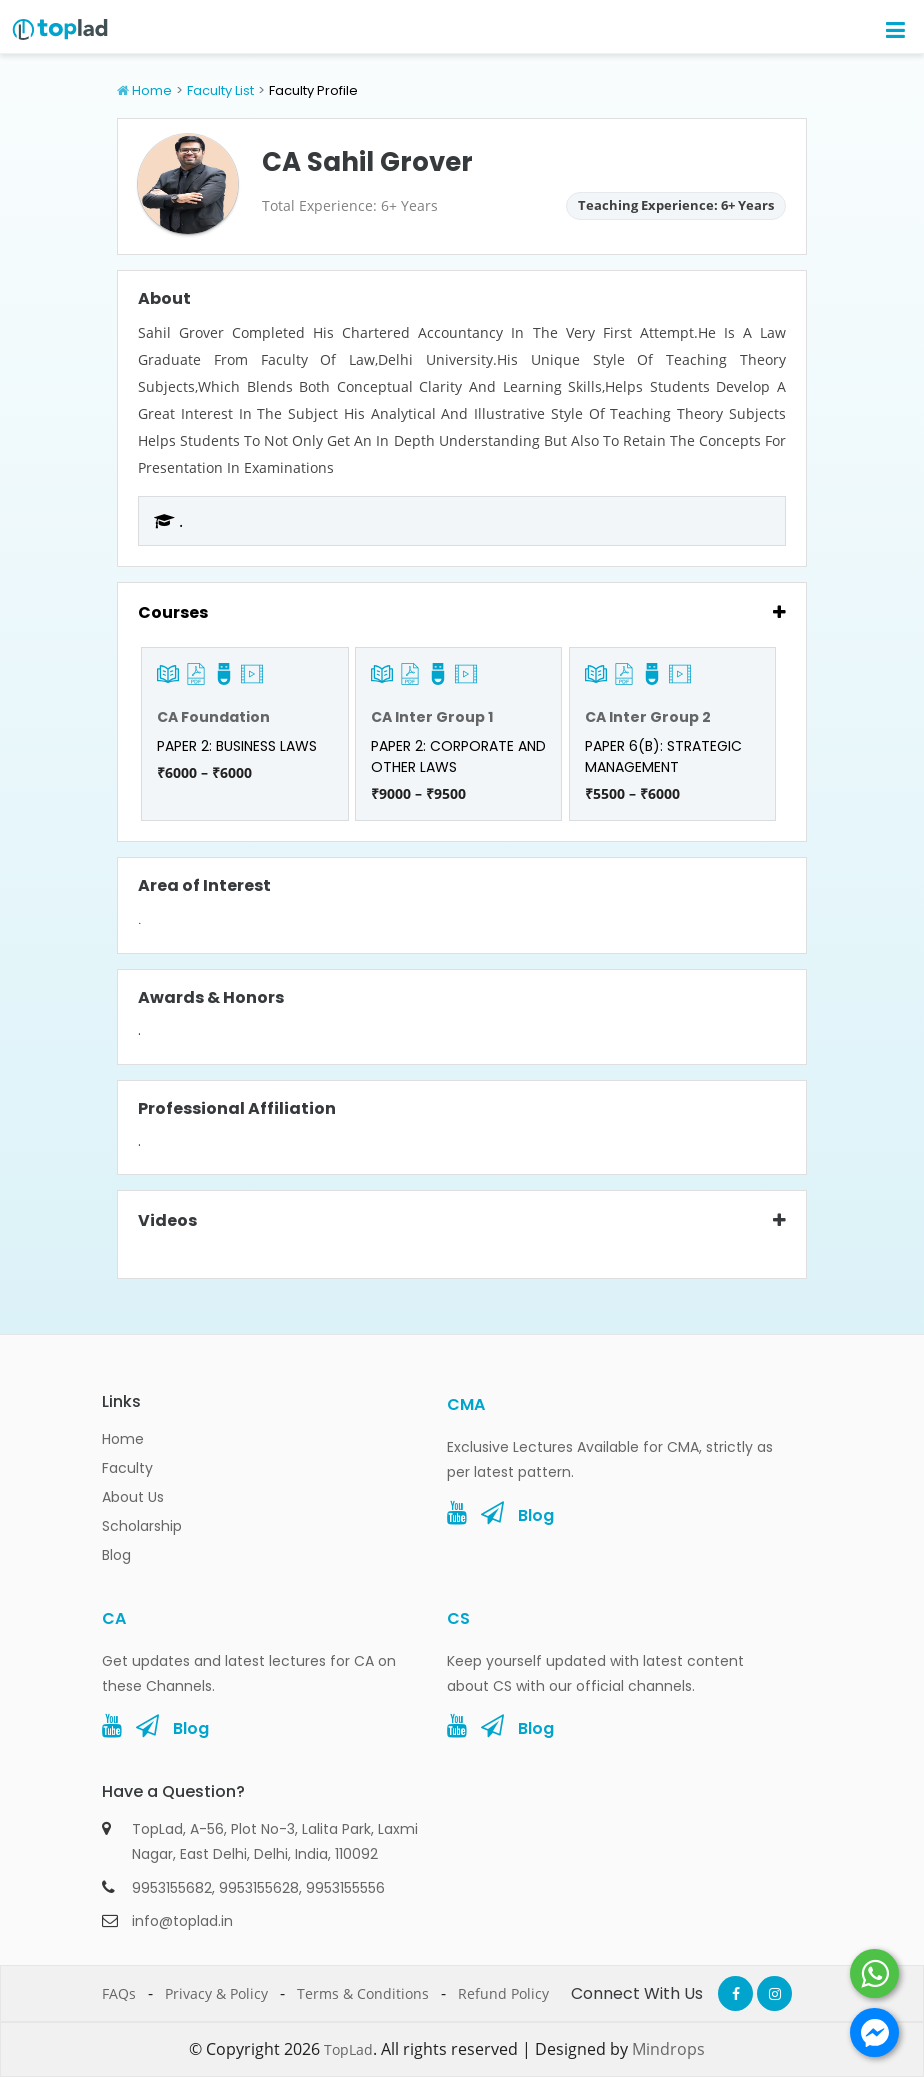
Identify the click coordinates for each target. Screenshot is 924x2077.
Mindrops (668, 2049)
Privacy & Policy (216, 1993)
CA (114, 1618)
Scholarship (142, 1526)
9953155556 (345, 1888)
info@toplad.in (182, 1921)
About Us (133, 1497)
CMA (466, 1404)
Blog (116, 1555)
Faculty (127, 1468)
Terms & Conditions (363, 1993)
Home (152, 90)
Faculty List (220, 90)
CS (458, 1618)
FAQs (119, 1993)
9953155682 (172, 1888)
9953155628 (259, 1888)
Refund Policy (503, 1993)
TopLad (348, 2049)
